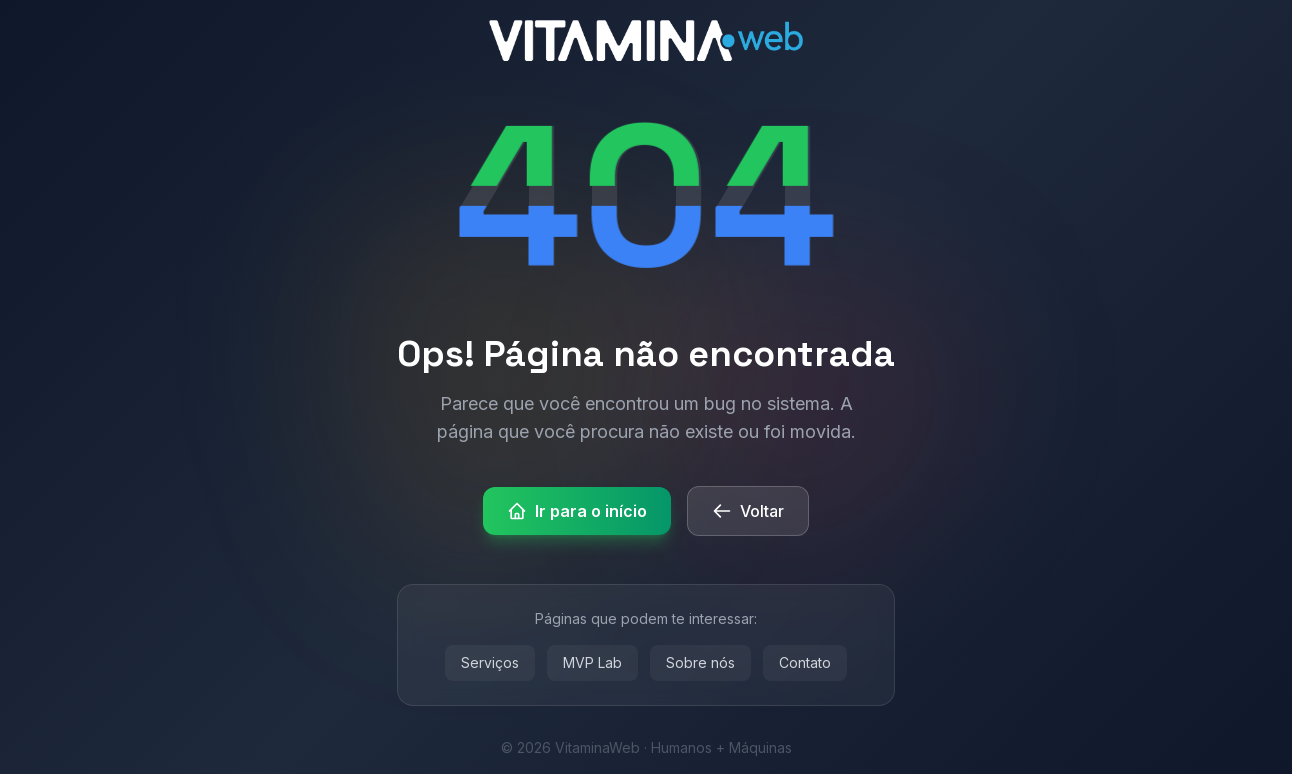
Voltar (748, 511)
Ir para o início (577, 511)
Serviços (490, 662)
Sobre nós (700, 662)
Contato (805, 662)
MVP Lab (592, 662)
